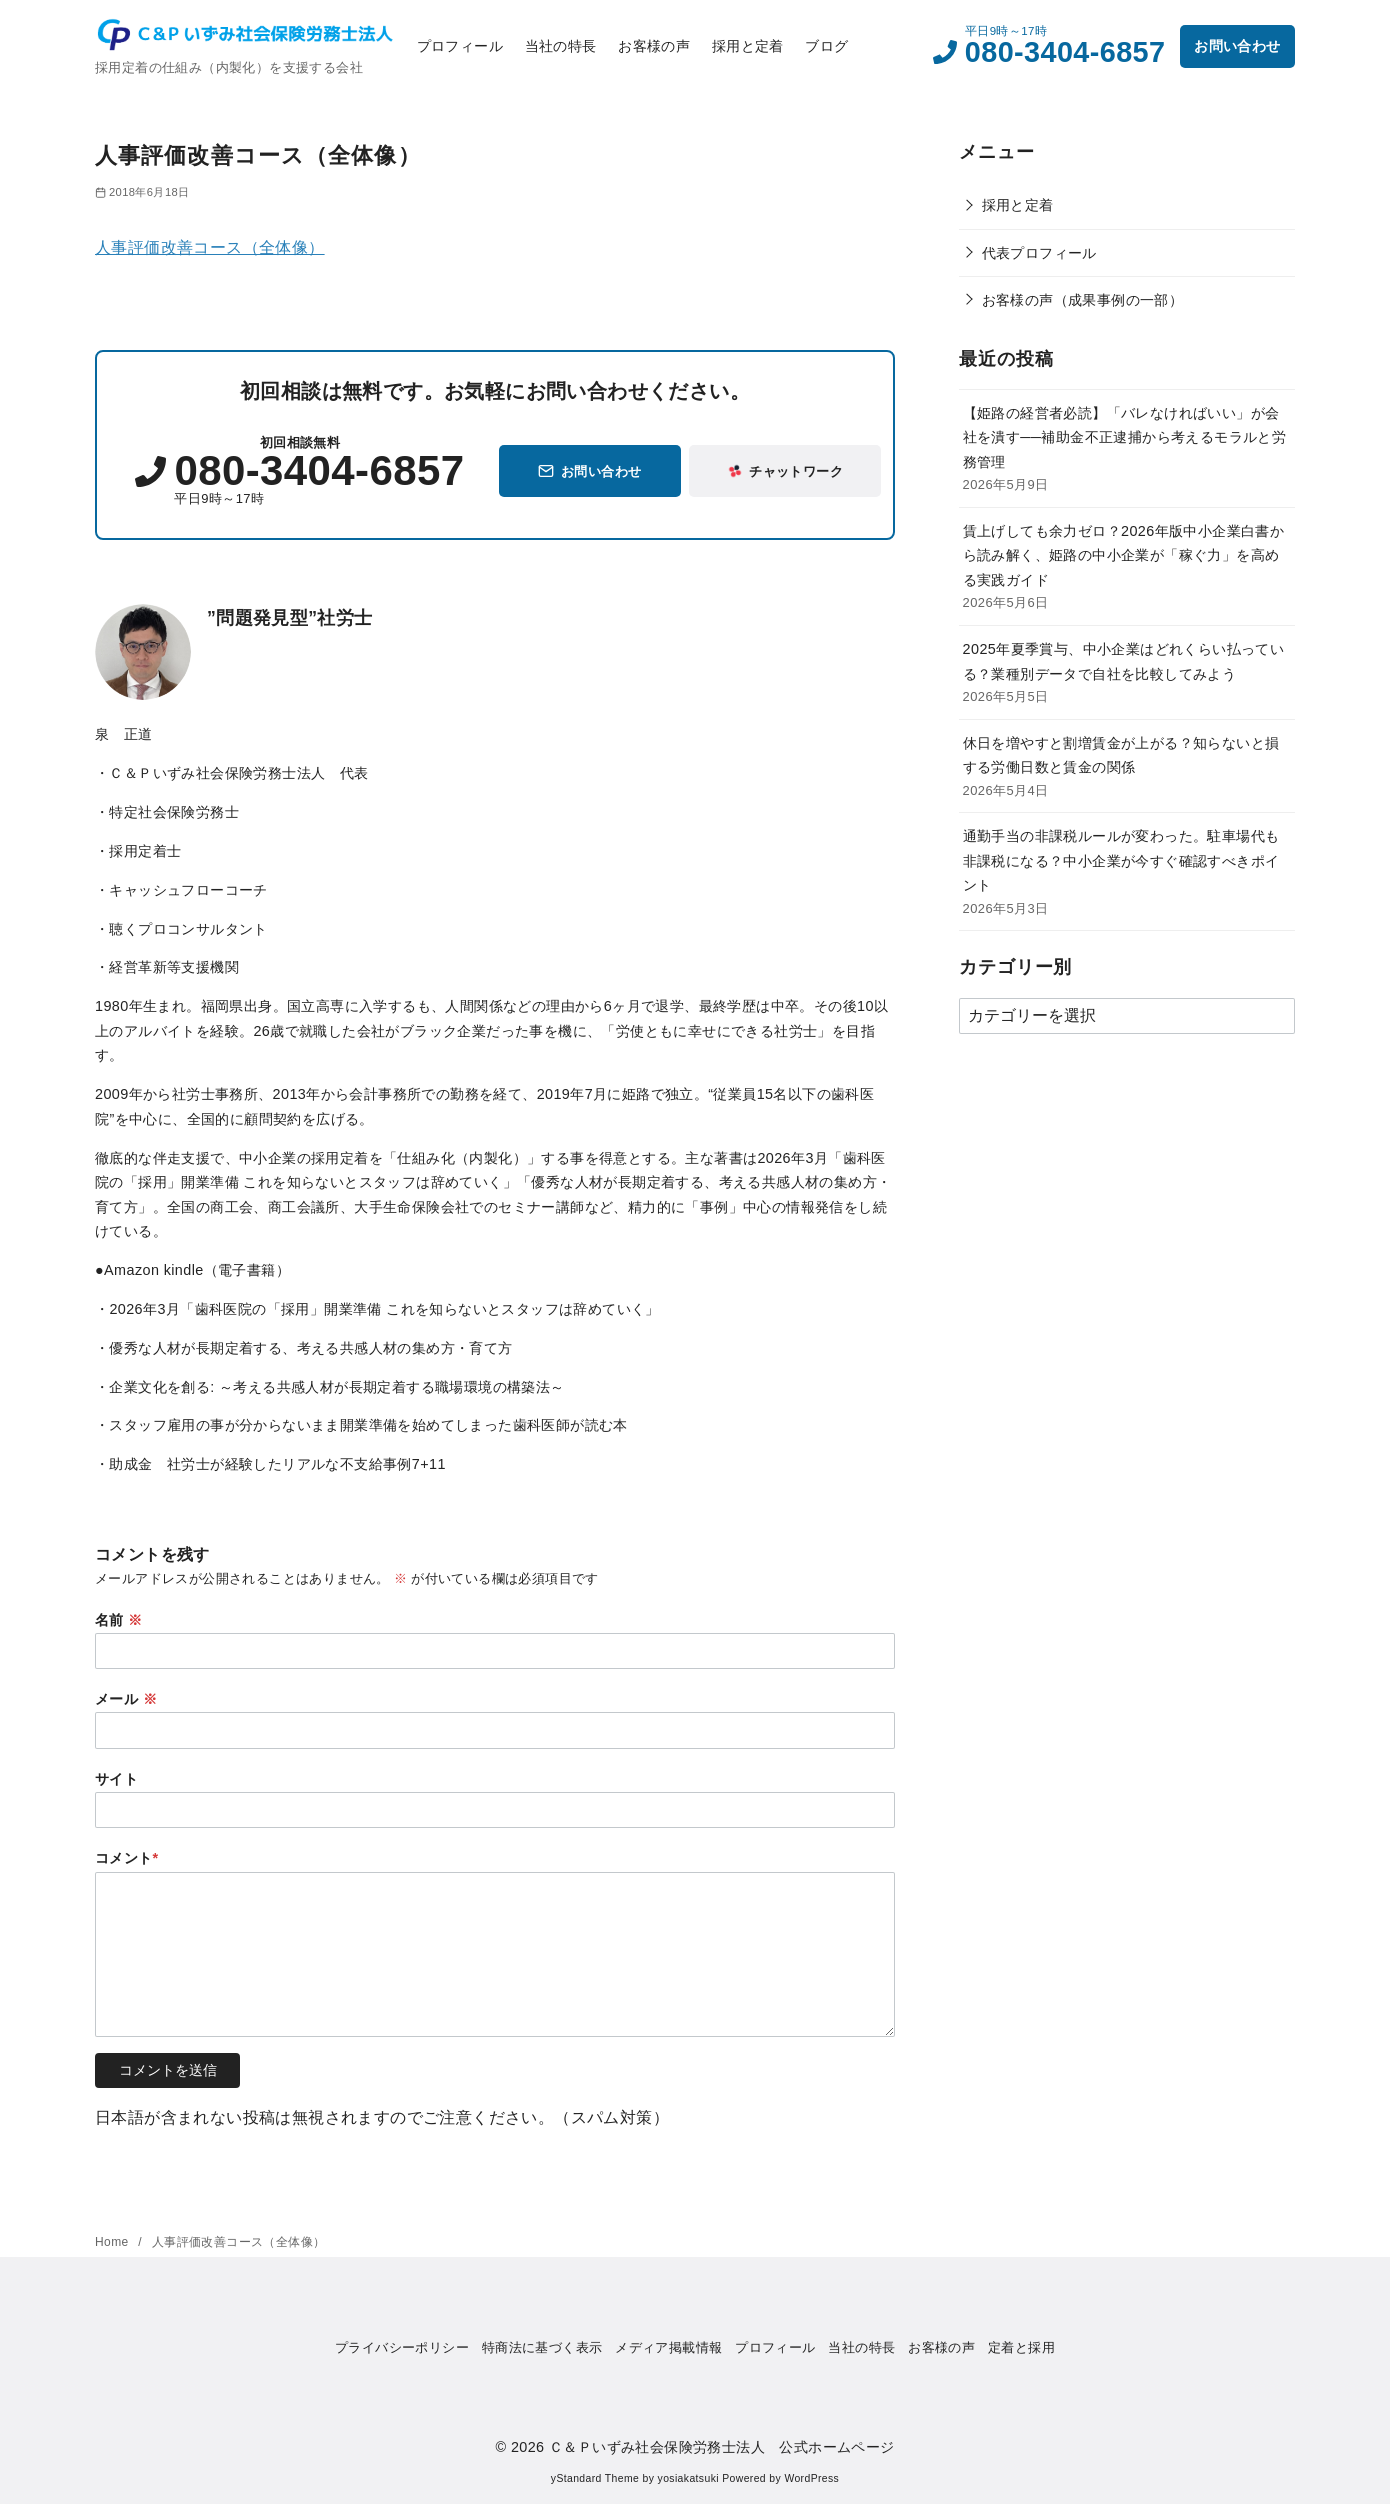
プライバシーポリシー (402, 2347)
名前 (119, 1620)
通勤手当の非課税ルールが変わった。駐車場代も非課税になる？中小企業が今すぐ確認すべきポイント (1121, 860)
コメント (127, 1858)
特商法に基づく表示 (542, 2347)
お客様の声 (654, 46)
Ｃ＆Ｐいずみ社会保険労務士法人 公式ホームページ (722, 2447)
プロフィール (460, 46)
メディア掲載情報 (668, 2347)
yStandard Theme (595, 2478)
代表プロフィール (1039, 253)
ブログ (826, 46)
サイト (116, 1779)
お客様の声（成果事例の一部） (1083, 300)
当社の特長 (561, 46)
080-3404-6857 (1065, 52)
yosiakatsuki (688, 2478)
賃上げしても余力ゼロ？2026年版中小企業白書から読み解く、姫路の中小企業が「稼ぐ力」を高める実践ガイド (1124, 555)
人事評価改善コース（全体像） (210, 247)
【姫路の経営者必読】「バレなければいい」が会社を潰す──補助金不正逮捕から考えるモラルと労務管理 (1125, 437)
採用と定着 (748, 46)
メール (126, 1699)
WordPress (811, 2478)
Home (113, 2242)
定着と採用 (1021, 2347)
